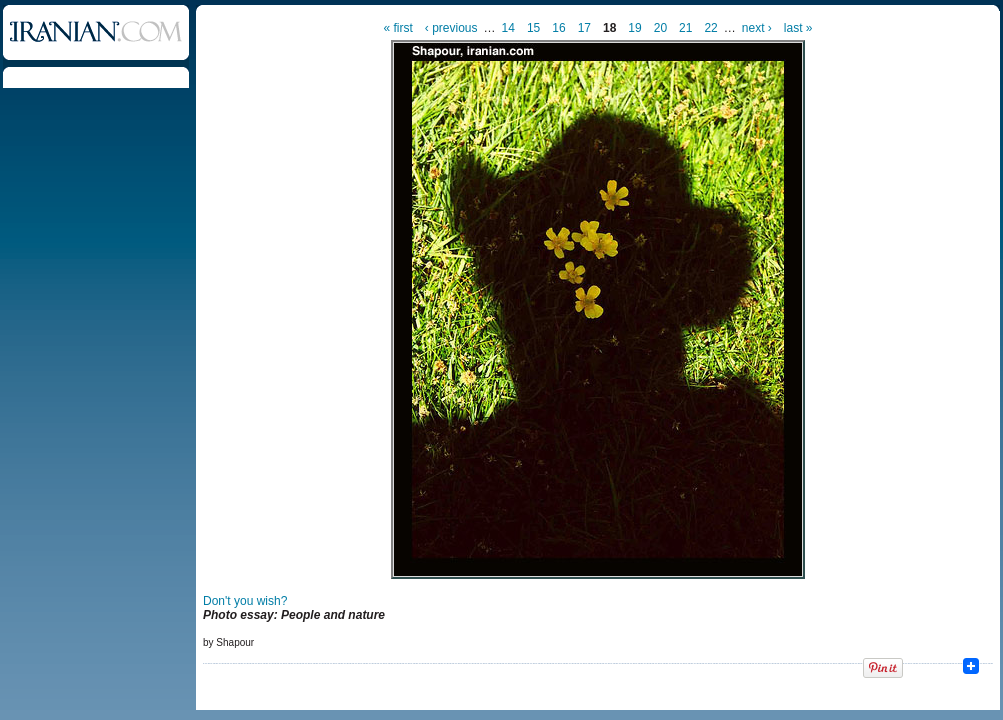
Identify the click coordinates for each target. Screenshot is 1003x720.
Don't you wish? (245, 601)
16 (558, 28)
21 (685, 28)
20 (660, 28)
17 (584, 28)
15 (533, 28)
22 (710, 28)
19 (634, 28)
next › (757, 28)
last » (798, 28)
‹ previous (451, 28)
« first (398, 28)
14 (508, 28)
